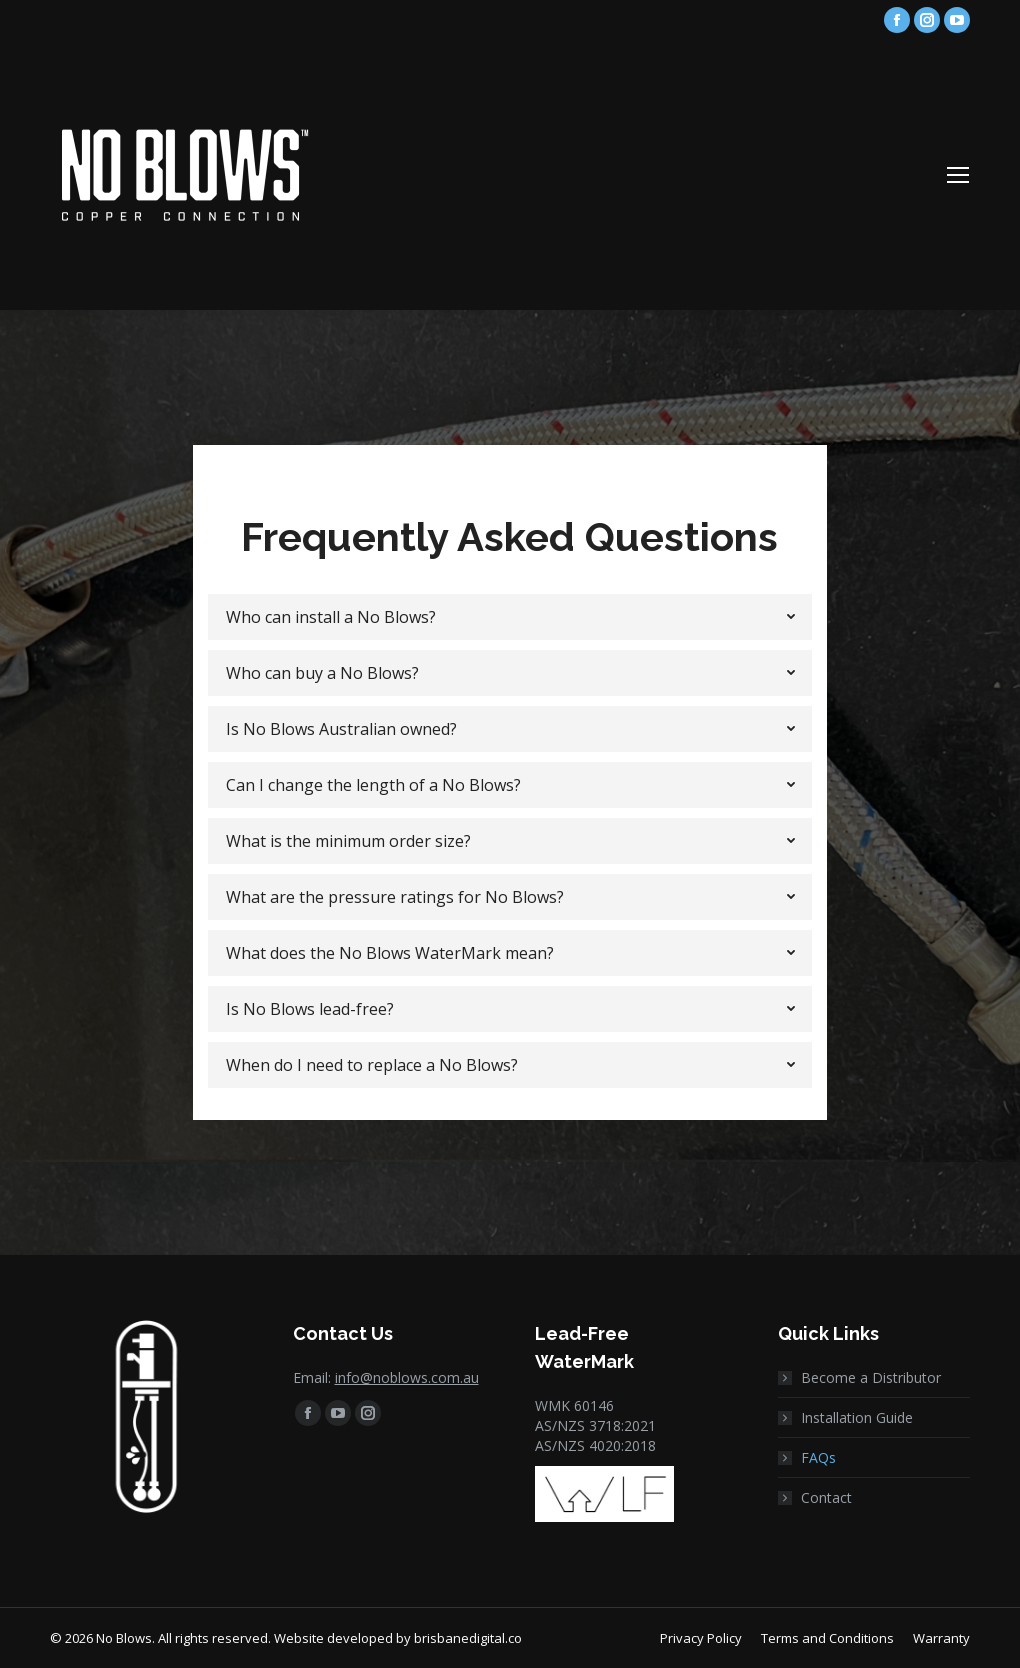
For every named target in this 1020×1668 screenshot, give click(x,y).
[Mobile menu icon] (958, 175)
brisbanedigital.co (468, 1638)
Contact (826, 1497)
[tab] (509, 617)
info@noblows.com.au (407, 1377)
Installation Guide (857, 1417)
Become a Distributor (871, 1377)
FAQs (818, 1457)
